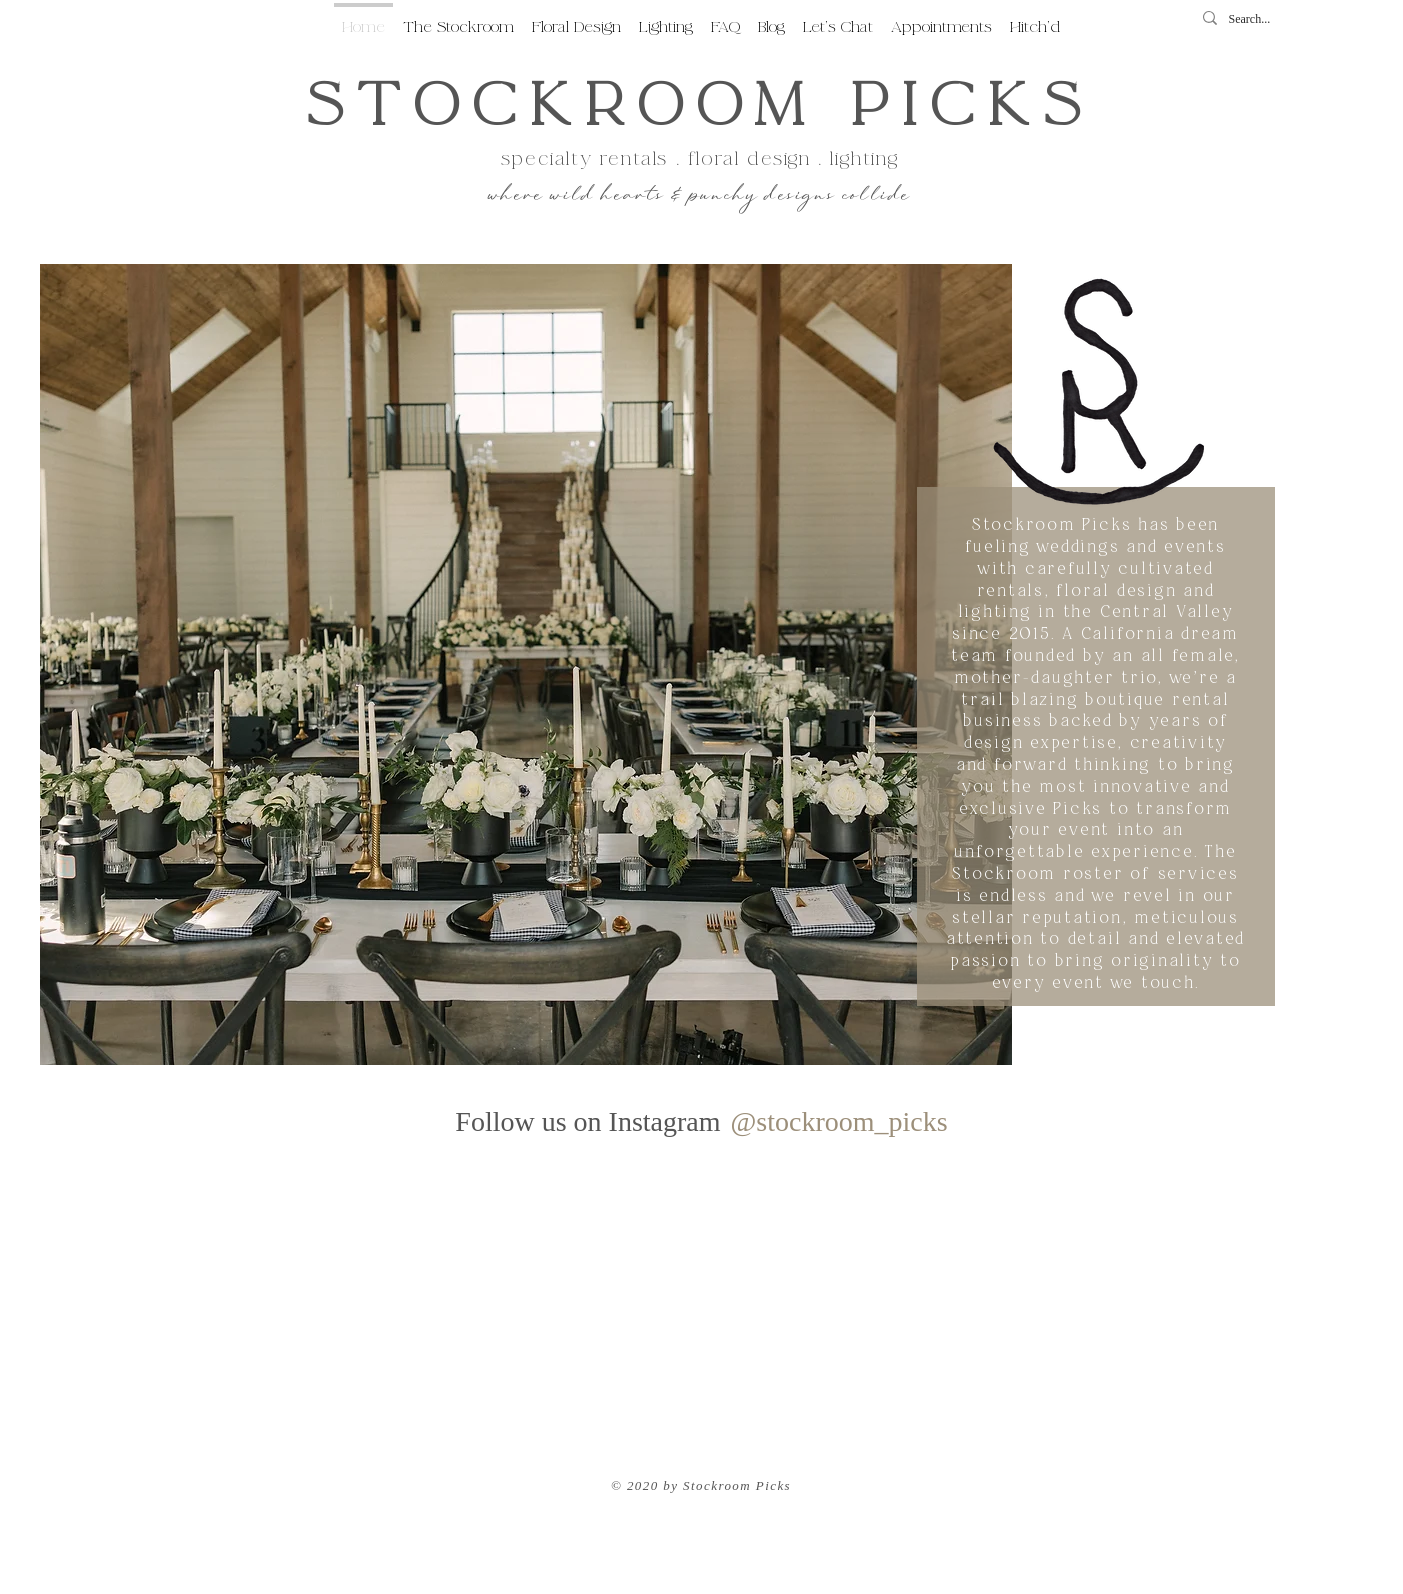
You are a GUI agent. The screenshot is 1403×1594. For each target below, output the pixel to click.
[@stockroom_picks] (838, 1122)
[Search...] (1256, 19)
